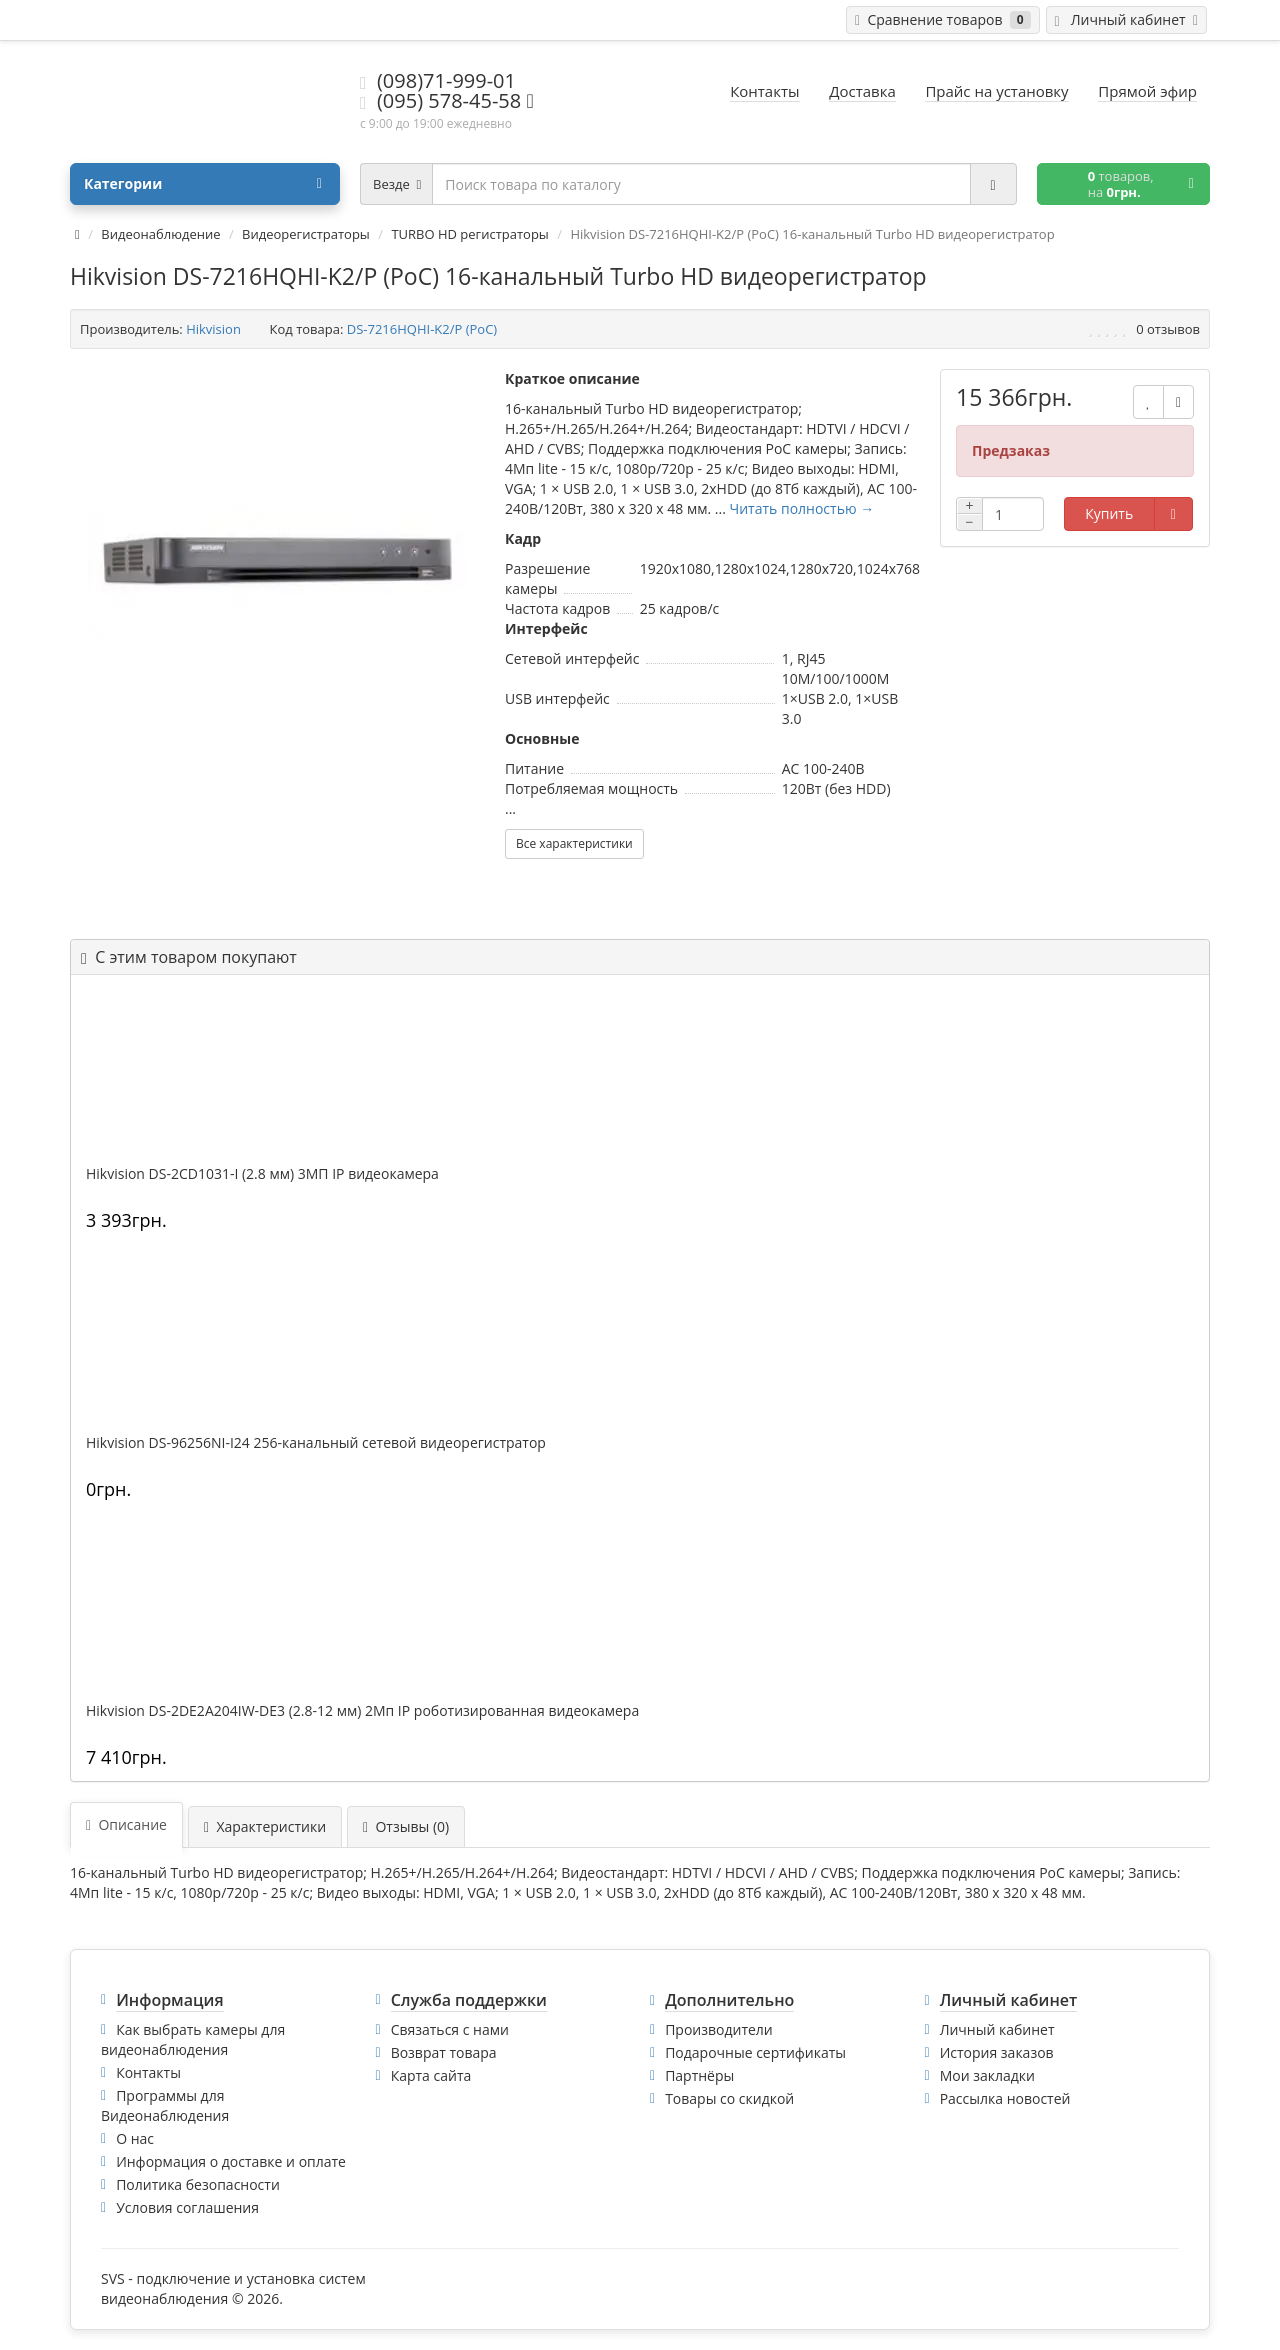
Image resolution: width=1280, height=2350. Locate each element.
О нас (135, 2138)
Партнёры (699, 2075)
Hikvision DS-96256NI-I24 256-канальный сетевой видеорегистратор (316, 1443)
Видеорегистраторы (306, 234)
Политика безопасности (198, 2184)
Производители (719, 2029)
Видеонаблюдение (160, 234)
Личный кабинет (997, 2029)
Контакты (148, 2072)
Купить (1109, 513)
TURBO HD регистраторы (469, 234)
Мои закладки (987, 2075)
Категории (203, 184)
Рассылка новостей (1005, 2098)
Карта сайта (431, 2075)
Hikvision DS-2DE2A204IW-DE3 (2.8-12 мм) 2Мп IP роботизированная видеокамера (362, 1711)
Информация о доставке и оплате (231, 2161)
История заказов (997, 2052)
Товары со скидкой (729, 2098)
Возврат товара (444, 2052)
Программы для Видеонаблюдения (165, 2105)
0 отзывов (1168, 329)
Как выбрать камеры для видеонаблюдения (193, 2039)
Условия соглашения (187, 2207)
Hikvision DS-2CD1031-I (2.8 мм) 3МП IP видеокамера (262, 1174)
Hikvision (213, 329)
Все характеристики (574, 843)
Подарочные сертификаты (755, 2052)
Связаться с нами (450, 2029)
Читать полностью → (802, 508)
